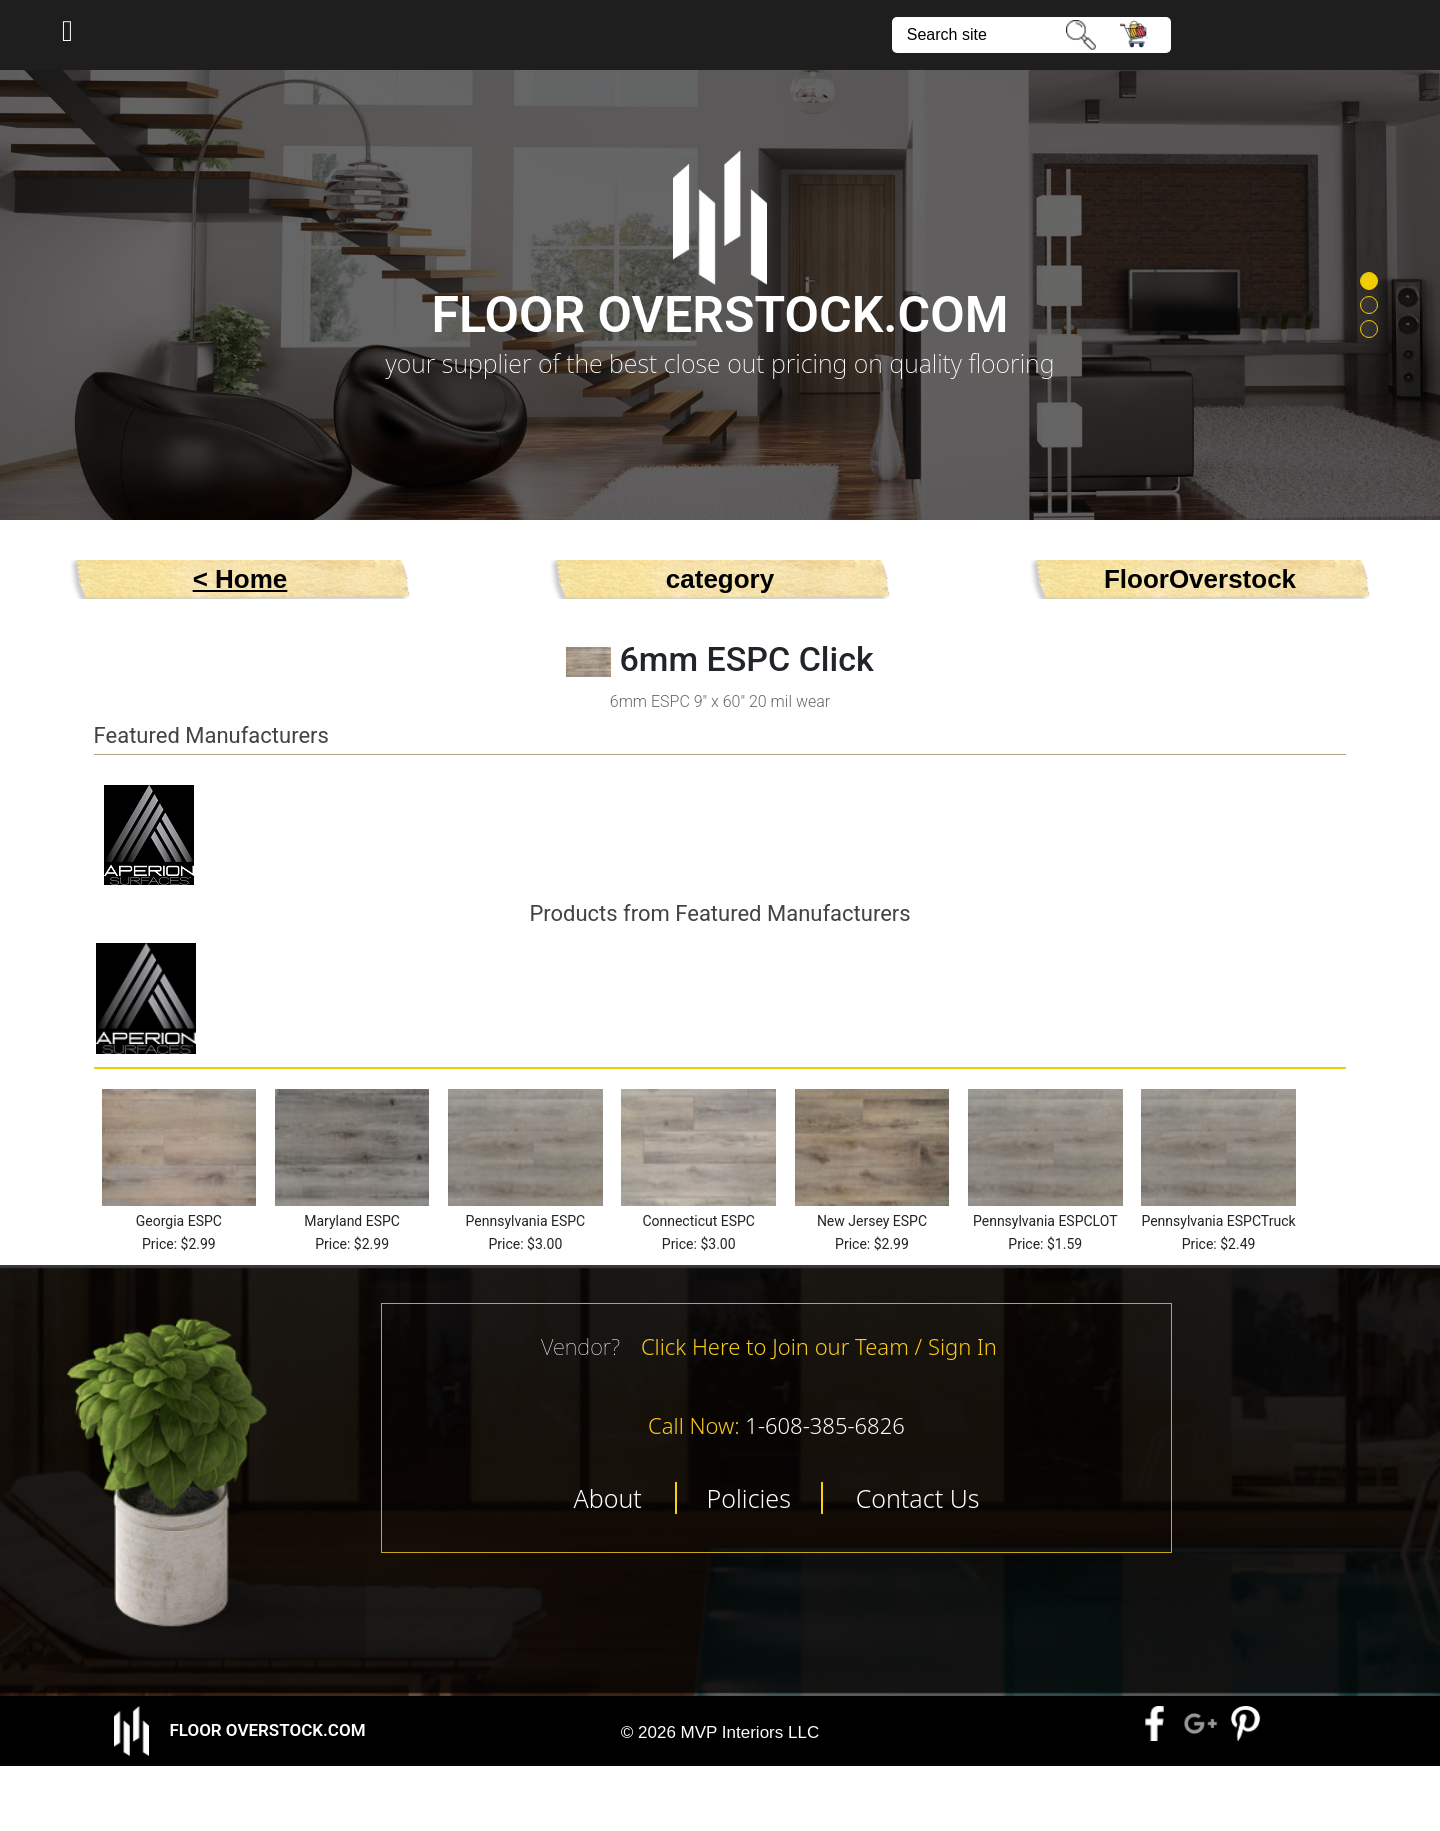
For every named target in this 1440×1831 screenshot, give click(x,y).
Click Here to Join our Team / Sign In (819, 1346)
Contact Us (918, 1498)
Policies (749, 1498)
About (607, 1498)
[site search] (980, 35)
